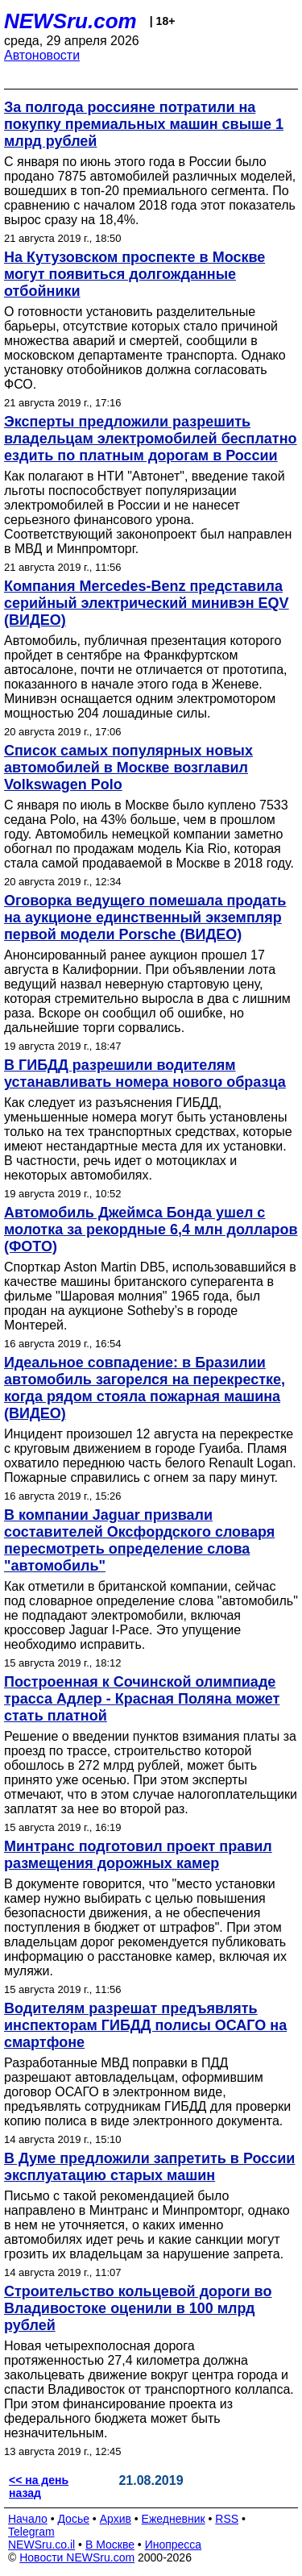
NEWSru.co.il (41, 2544)
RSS (226, 2518)
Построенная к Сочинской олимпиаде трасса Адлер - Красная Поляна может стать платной (141, 1699)
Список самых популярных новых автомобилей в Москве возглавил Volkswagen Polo (128, 768)
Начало (28, 2518)
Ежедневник (173, 2518)
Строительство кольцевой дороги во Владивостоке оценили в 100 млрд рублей (137, 2308)
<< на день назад (38, 2486)
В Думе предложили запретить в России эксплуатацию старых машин (149, 2166)
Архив (115, 2518)
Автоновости (42, 55)
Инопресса (173, 2544)
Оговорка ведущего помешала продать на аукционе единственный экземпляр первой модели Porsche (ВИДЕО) (145, 918)
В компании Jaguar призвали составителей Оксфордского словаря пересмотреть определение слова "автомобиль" (139, 1540)
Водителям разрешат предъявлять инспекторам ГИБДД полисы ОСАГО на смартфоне (145, 2025)
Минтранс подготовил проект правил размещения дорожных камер (138, 1854)
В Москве (109, 2544)
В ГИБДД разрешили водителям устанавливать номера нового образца (145, 1073)
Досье (73, 2518)
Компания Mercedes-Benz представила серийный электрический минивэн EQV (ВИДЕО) (146, 603)
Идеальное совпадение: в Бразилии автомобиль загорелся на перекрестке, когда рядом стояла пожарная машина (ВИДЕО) (144, 1388)
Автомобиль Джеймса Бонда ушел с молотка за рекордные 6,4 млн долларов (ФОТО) (150, 1230)
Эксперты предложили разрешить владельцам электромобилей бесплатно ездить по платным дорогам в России (150, 439)
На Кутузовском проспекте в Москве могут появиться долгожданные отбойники (134, 274)
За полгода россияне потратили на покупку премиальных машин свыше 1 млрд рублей (143, 124)
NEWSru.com (70, 21)
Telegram (31, 2531)
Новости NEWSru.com (76, 2557)
